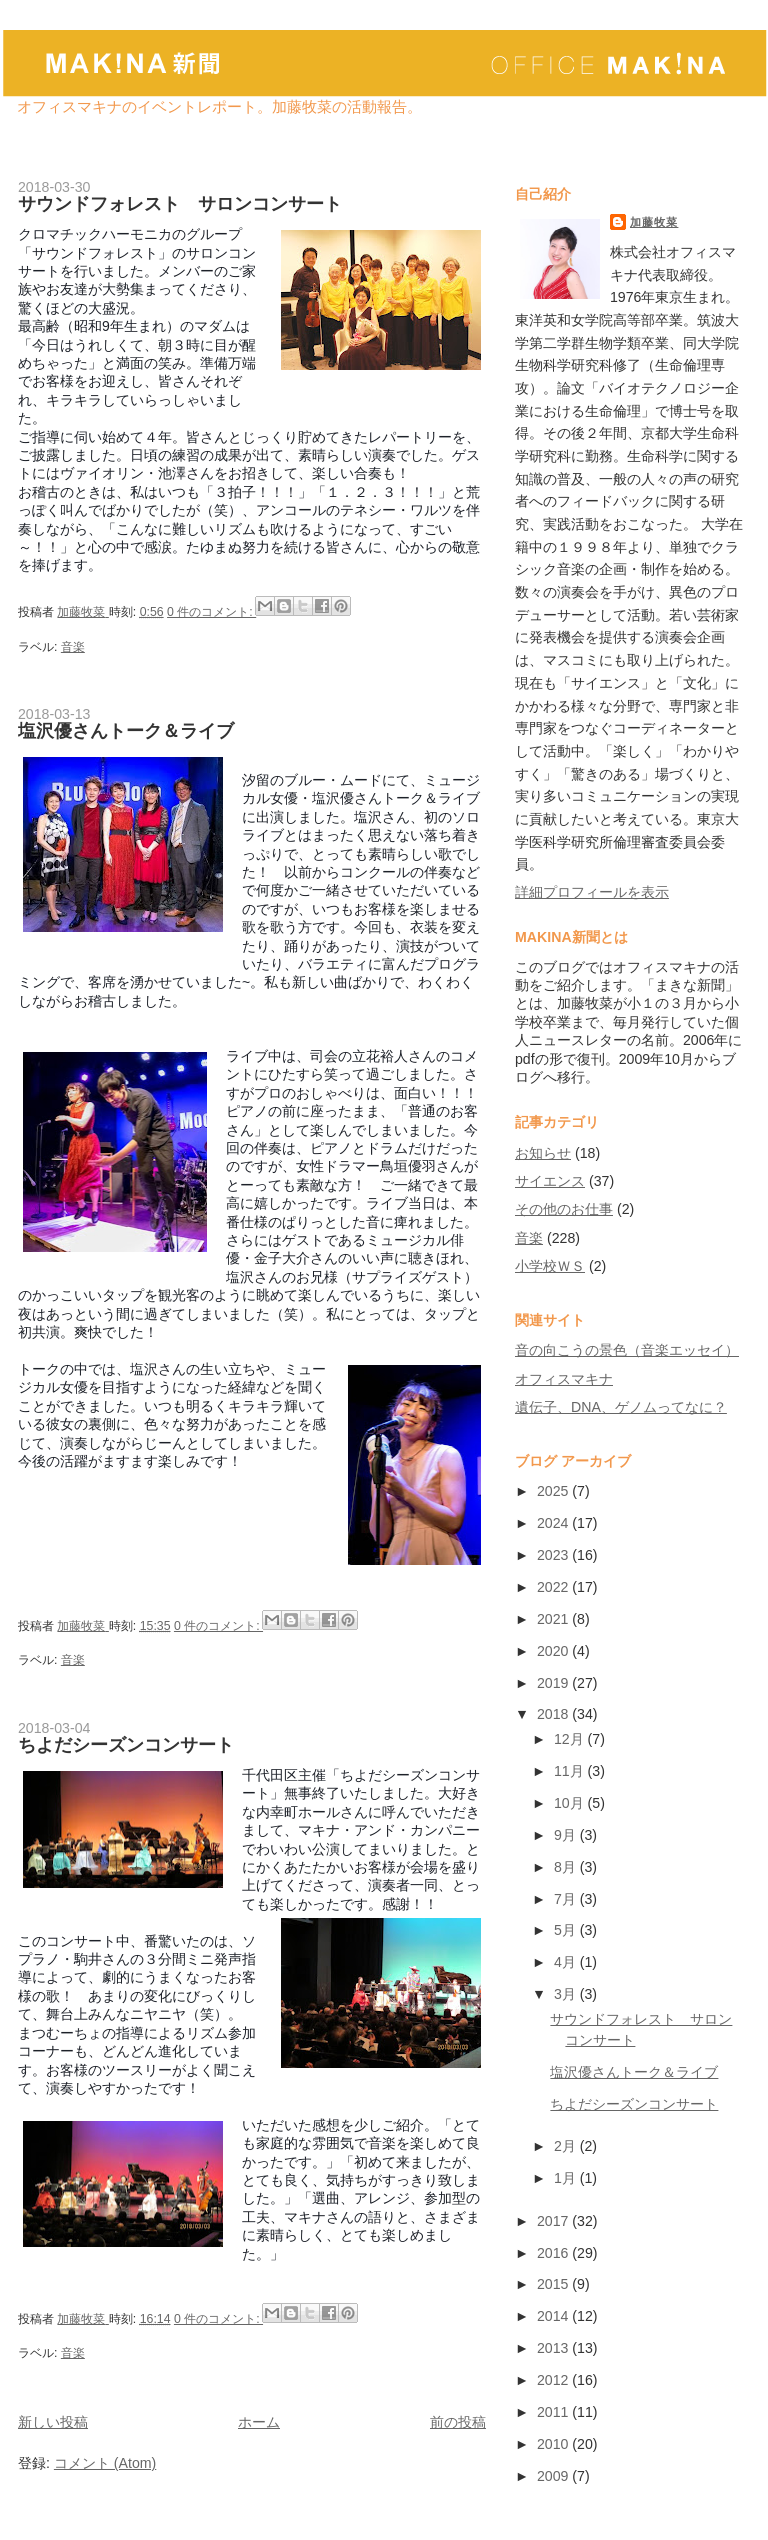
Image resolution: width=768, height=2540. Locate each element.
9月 (567, 1835)
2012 (554, 2380)
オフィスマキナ (564, 1379)
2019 (554, 1683)
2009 (554, 2476)
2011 (554, 2412)
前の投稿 (458, 2422)
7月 (567, 1899)
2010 (554, 2444)
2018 (554, 1714)
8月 (567, 1867)
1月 (567, 2178)
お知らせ (543, 1153)
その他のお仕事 (564, 1209)
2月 (567, 2146)
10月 (571, 1803)
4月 (567, 1962)
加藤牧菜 (654, 222)
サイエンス (550, 1181)
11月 (571, 1771)
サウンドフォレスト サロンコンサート (180, 204)
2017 (554, 2221)
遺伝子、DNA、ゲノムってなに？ (621, 1407)
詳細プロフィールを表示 (592, 892)
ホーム (259, 2422)
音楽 (73, 647)
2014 (554, 2316)
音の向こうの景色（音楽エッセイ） (627, 1350)
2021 (554, 1619)
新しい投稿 (53, 2422)
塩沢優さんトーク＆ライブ (126, 731)
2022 (554, 1587)
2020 (554, 1651)
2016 (554, 2253)
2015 (554, 2284)
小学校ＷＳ (550, 1266)
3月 (567, 1994)
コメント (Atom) (105, 2463)
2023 (554, 1555)
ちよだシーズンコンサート (126, 1745)
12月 (571, 1739)
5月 (567, 1930)
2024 (554, 1523)
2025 (554, 1491)
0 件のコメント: (211, 612)
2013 (554, 2348)
